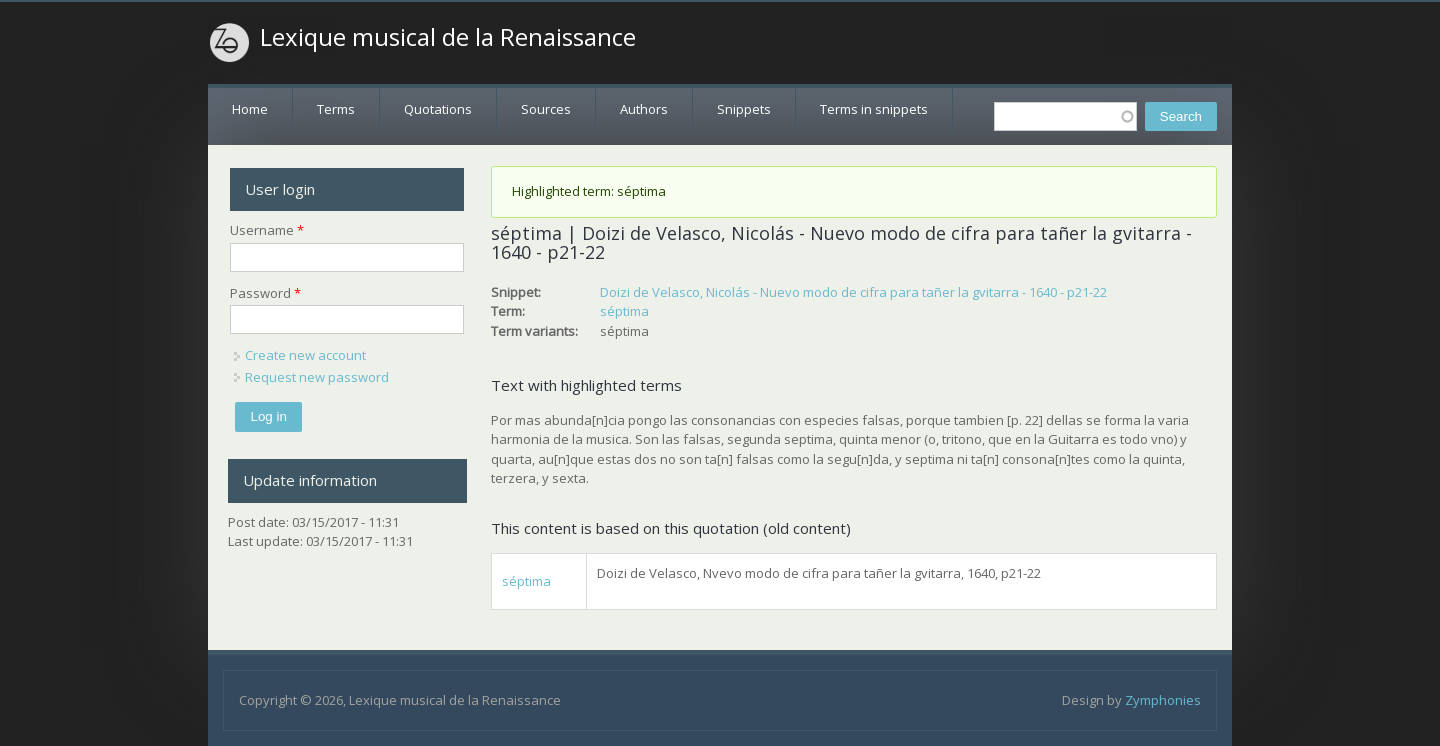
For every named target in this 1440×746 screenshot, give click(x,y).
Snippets (744, 109)
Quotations (438, 109)
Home (250, 109)
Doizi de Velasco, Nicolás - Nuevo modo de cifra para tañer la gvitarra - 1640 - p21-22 (853, 292)
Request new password (317, 377)
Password (265, 293)
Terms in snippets (874, 109)
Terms (336, 109)
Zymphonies (1163, 700)
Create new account (305, 355)
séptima (624, 311)
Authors (644, 109)
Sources (546, 109)
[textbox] (1065, 116)
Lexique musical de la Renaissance (448, 37)
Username (267, 230)
